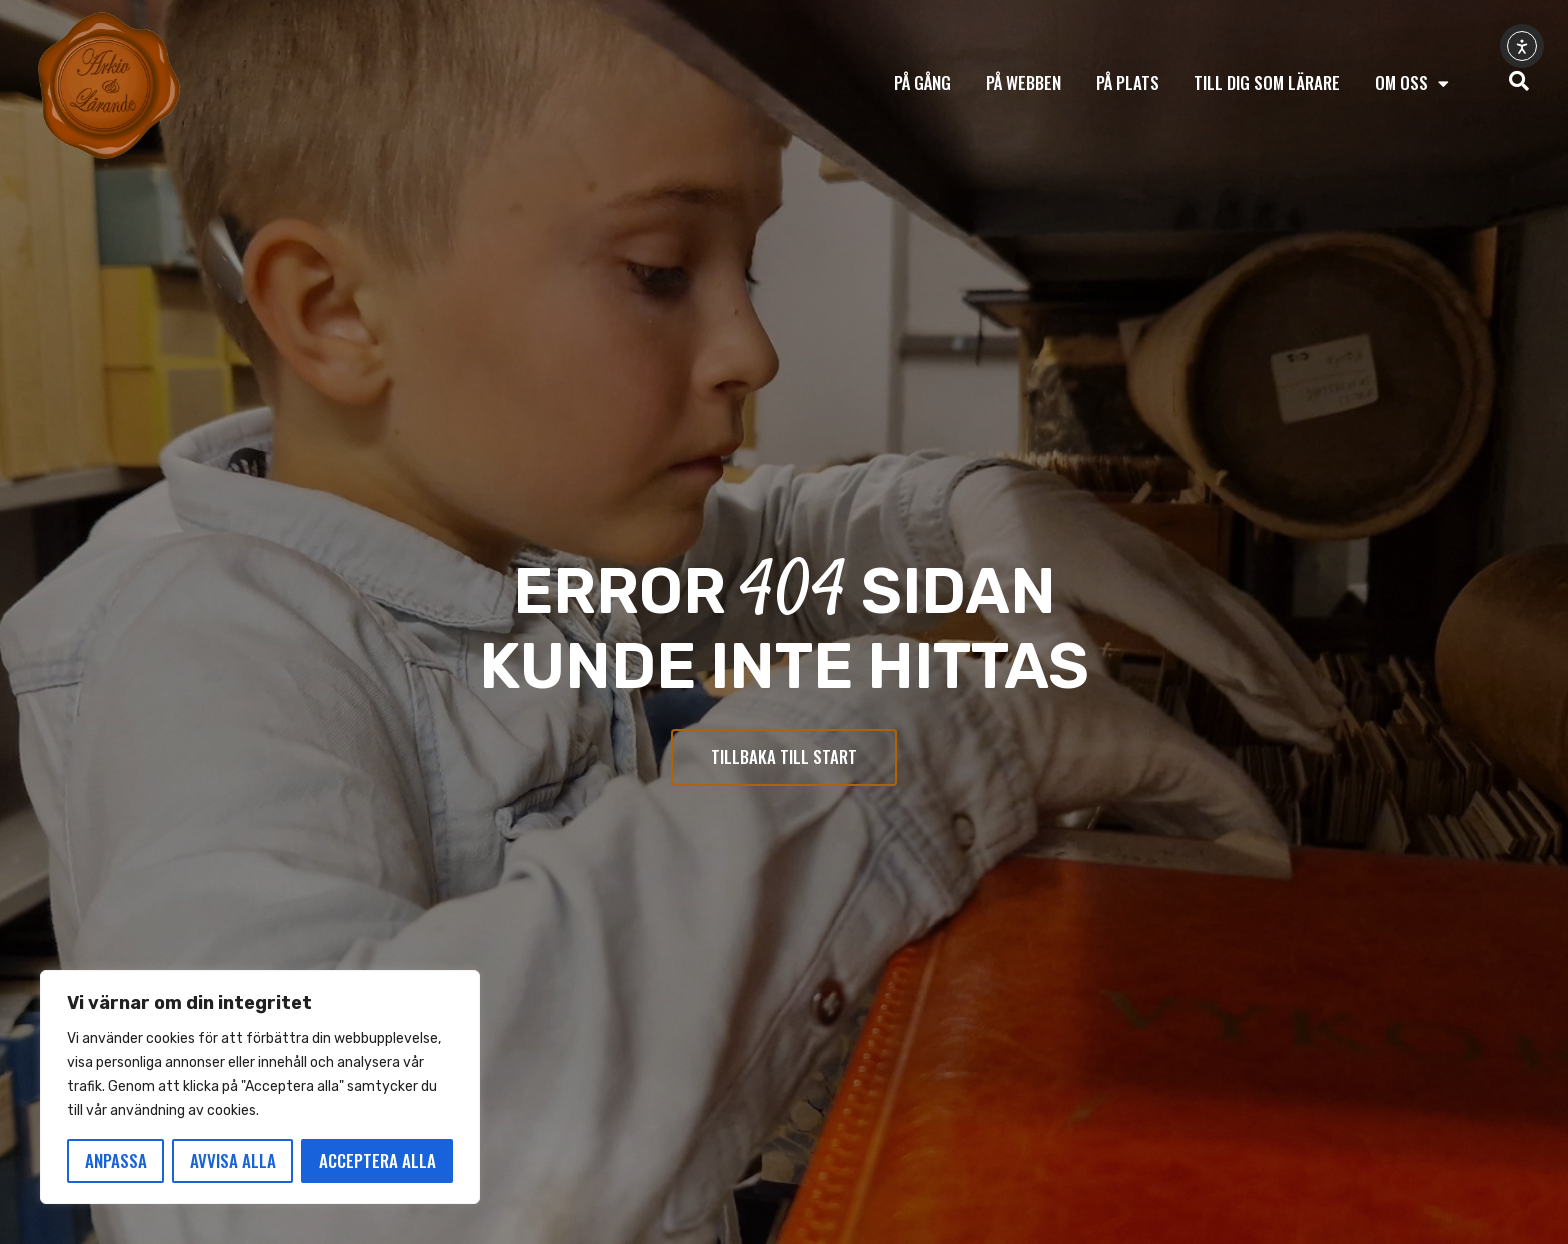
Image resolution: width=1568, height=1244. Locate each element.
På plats (1127, 82)
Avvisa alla (233, 1160)
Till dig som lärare (1267, 82)
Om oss (1412, 83)
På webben (1023, 82)
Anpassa (116, 1160)
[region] (260, 1087)
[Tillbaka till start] (109, 86)
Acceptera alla (377, 1160)
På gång (922, 82)
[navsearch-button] (1519, 83)
